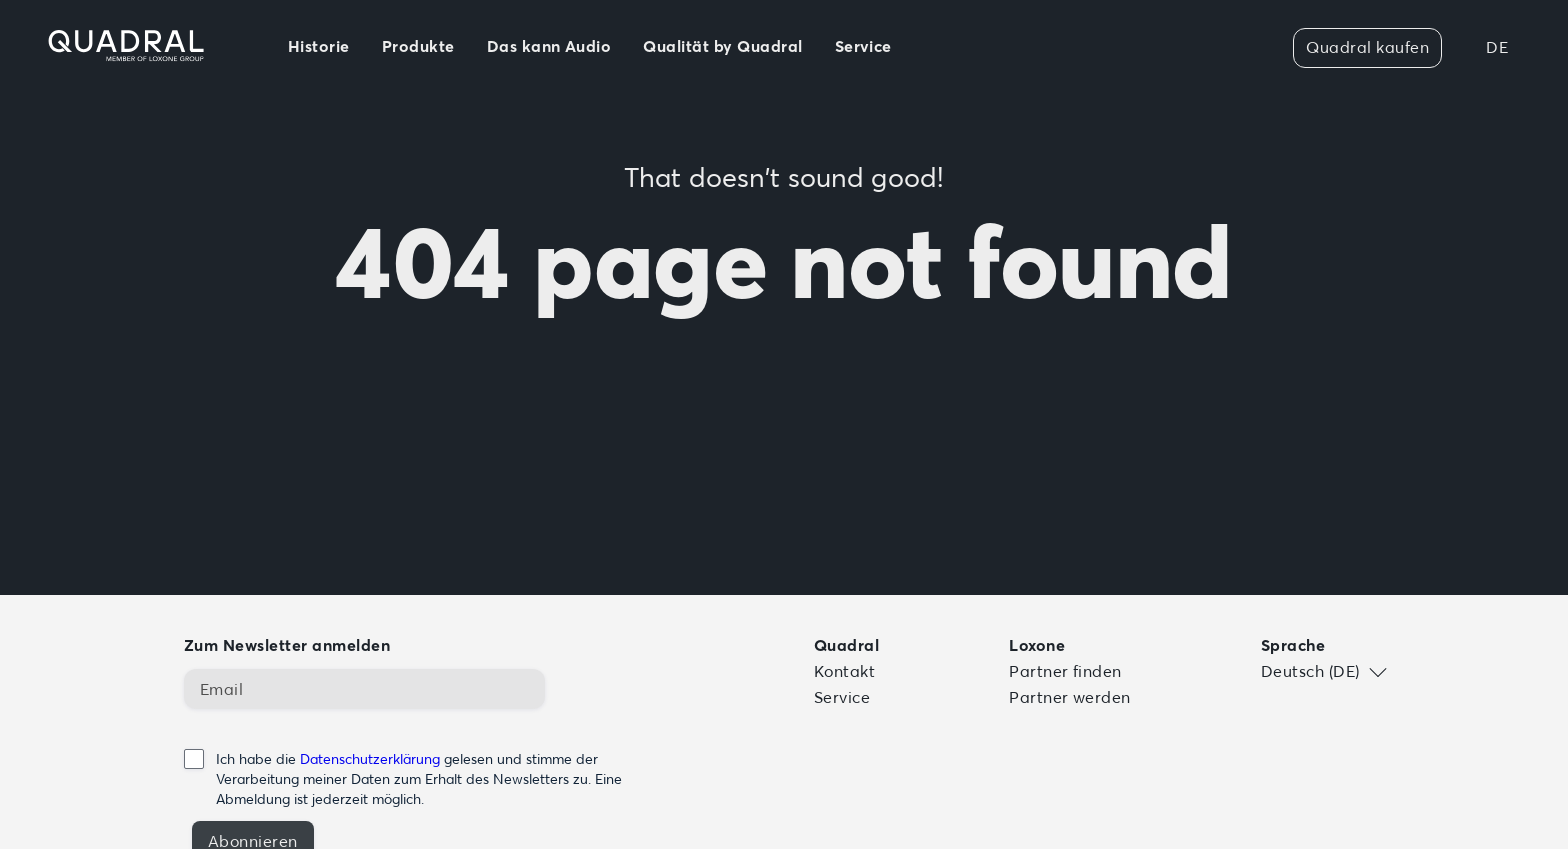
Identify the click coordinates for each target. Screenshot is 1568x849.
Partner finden (1065, 671)
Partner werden (1070, 697)
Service (842, 697)
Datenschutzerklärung (370, 759)
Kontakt (844, 671)
